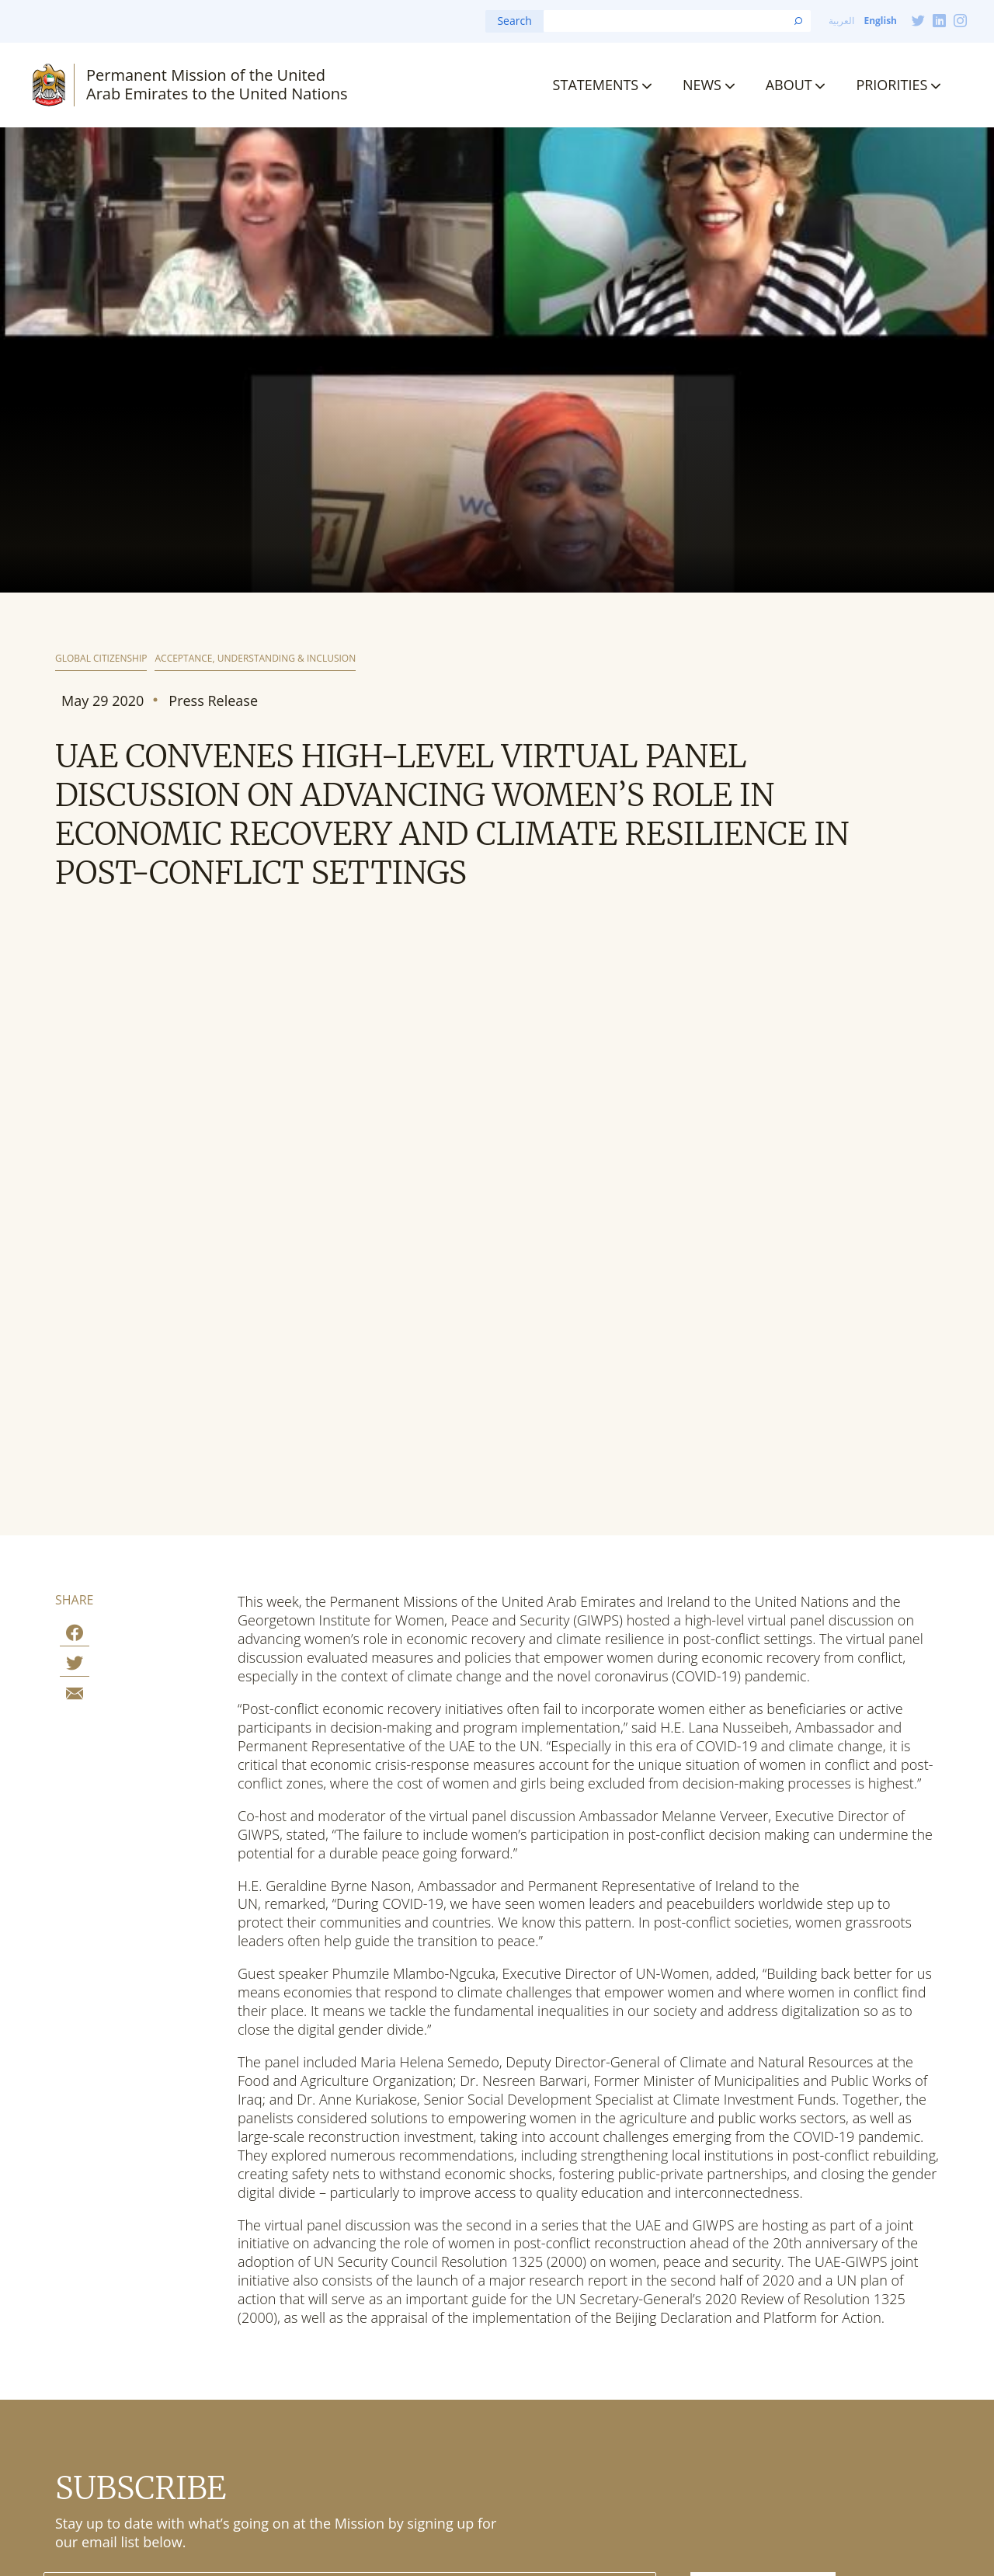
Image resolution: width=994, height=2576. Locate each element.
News (702, 84)
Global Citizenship (101, 658)
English (880, 20)
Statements (596, 84)
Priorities (891, 84)
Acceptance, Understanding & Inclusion (255, 658)
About (789, 84)
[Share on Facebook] (74, 1635)
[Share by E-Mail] (74, 1696)
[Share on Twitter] (74, 1665)
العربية (841, 20)
